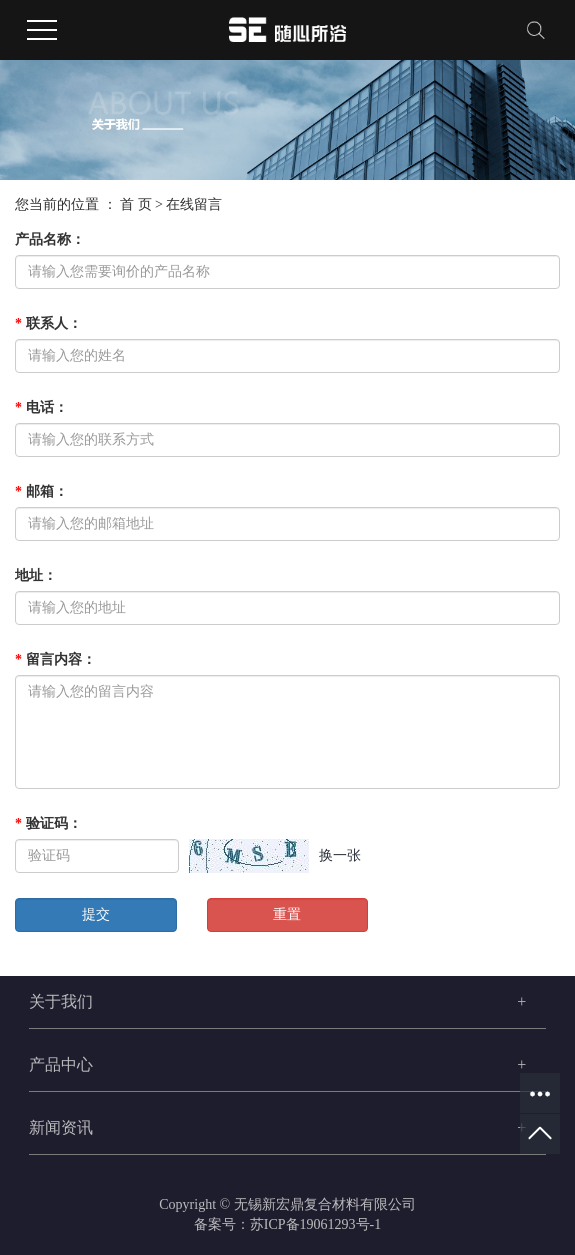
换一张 (340, 855)
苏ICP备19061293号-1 (315, 1224)
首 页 (136, 204)
